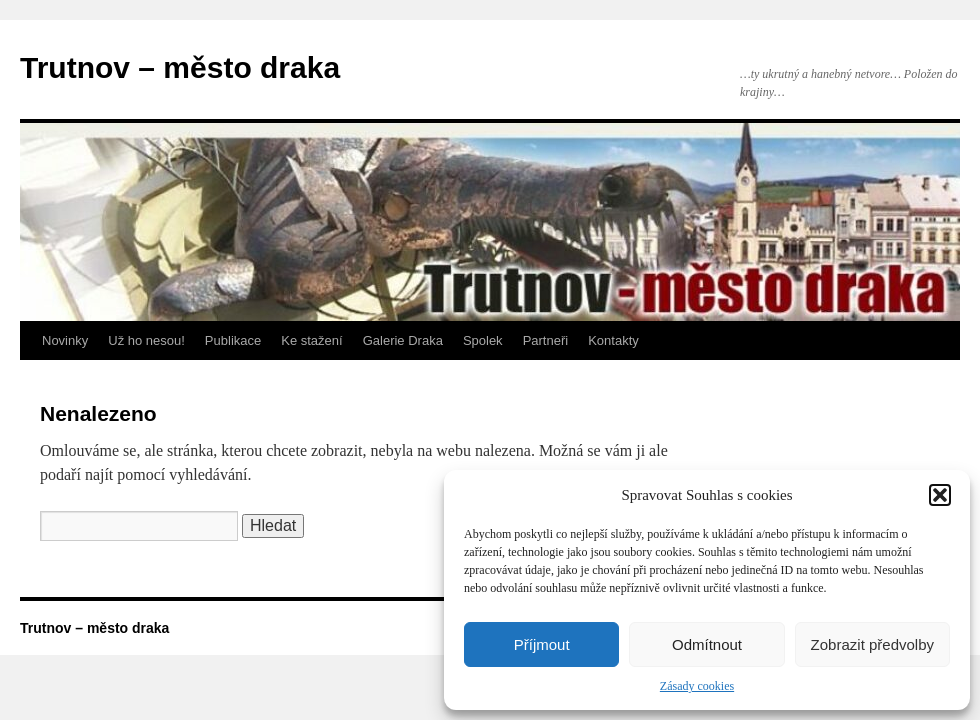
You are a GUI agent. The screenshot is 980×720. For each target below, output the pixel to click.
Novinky (65, 340)
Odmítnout (707, 644)
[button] (940, 495)
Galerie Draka (403, 340)
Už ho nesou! (146, 340)
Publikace (233, 340)
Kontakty (613, 340)
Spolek (483, 340)
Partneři (546, 340)
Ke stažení (311, 340)
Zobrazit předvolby (872, 644)
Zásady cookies (697, 686)
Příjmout (542, 644)
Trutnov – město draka (180, 67)
